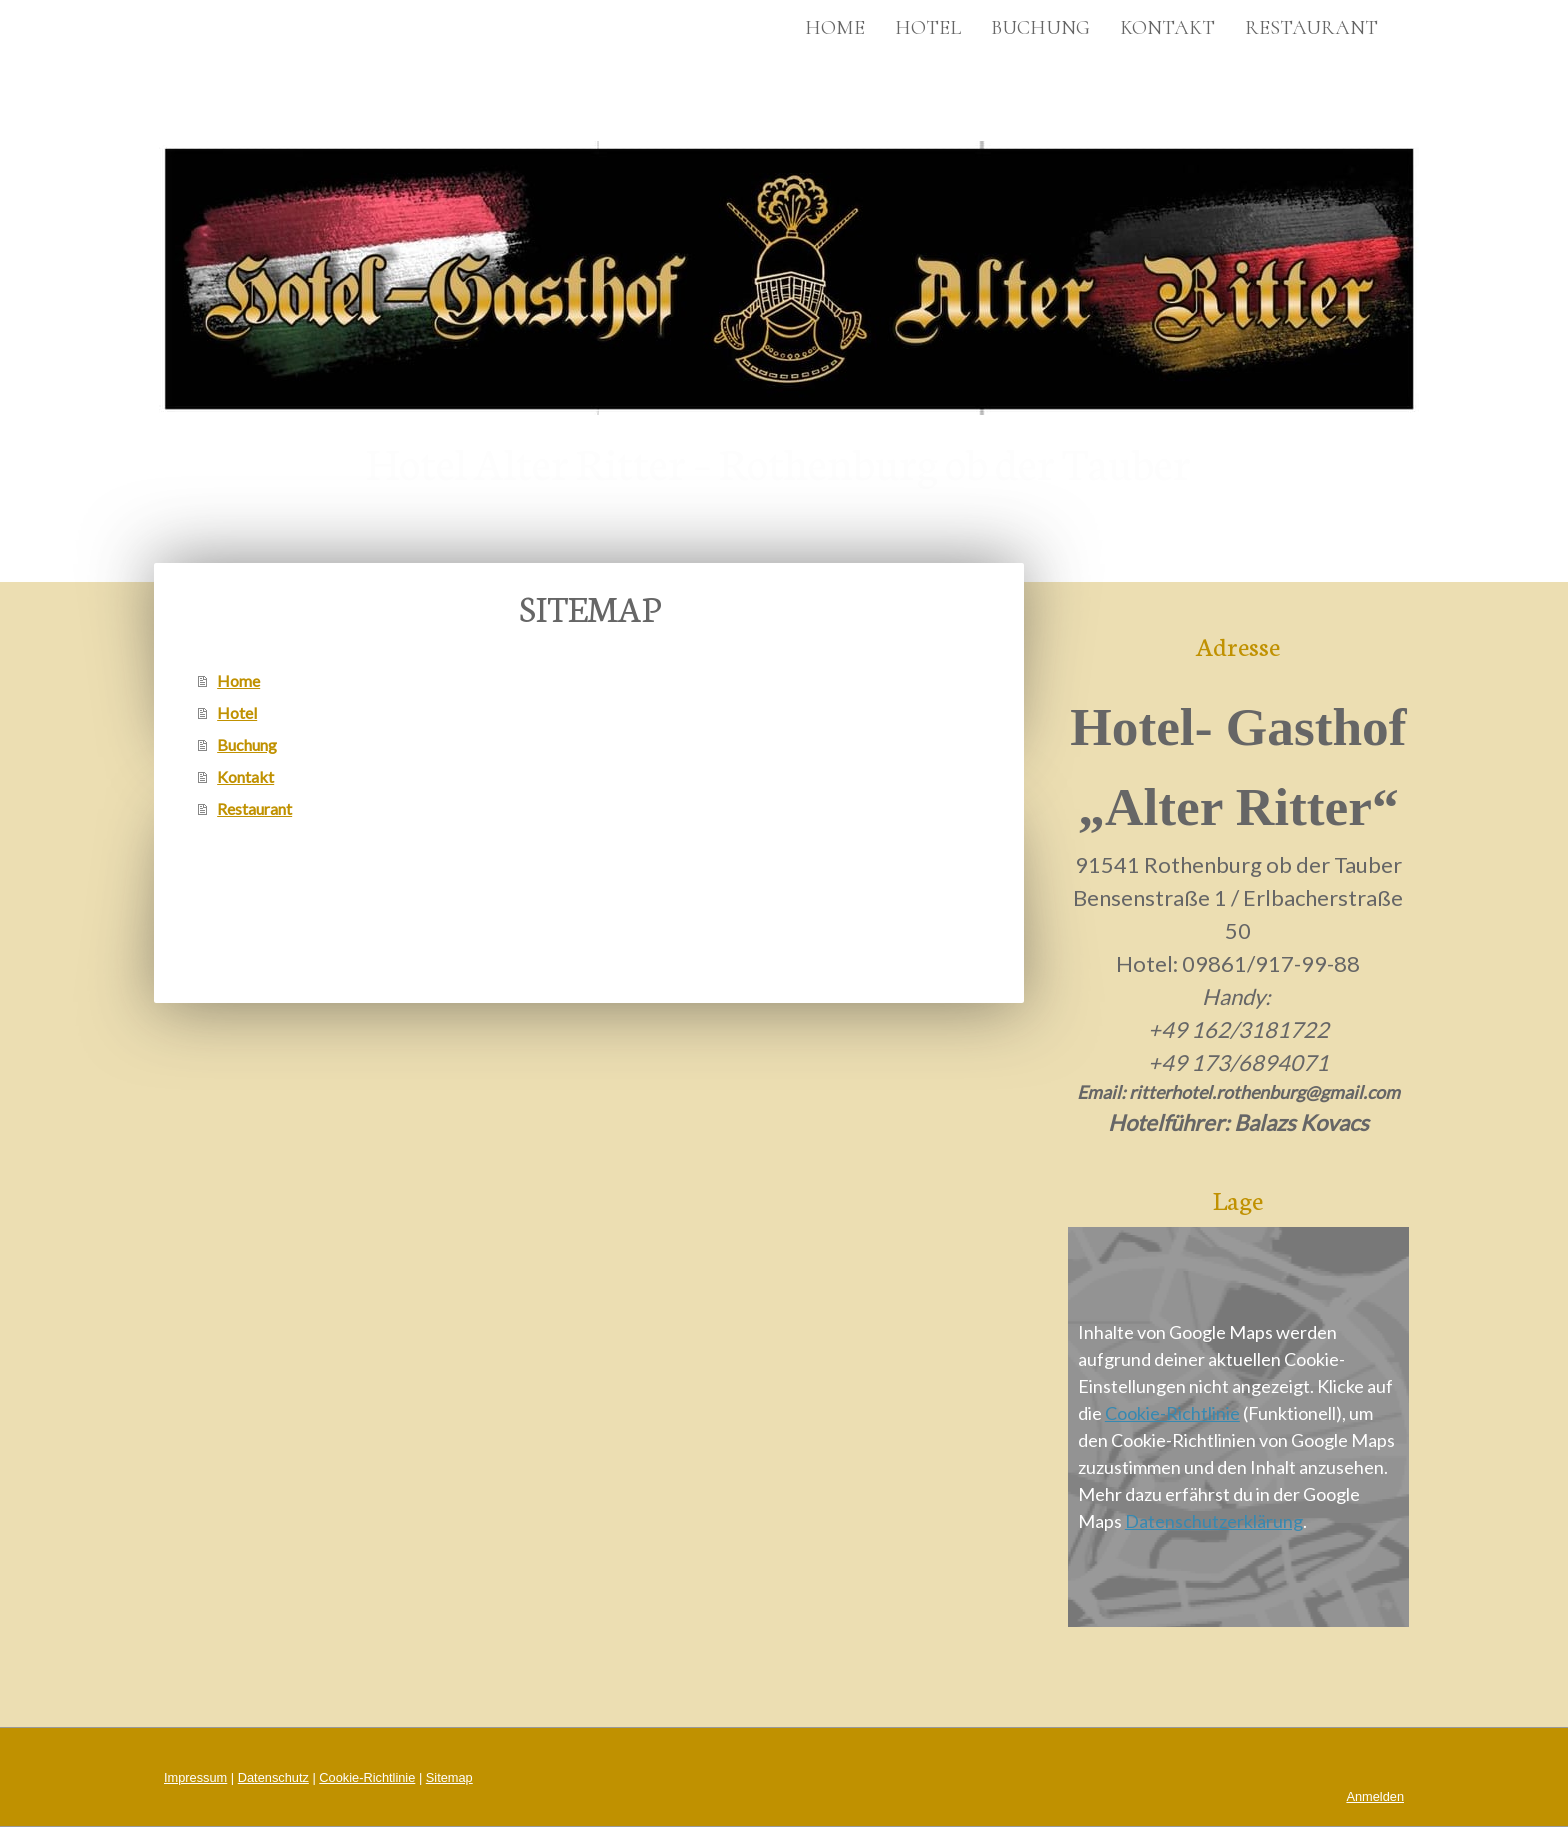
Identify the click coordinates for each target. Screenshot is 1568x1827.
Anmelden (1375, 1796)
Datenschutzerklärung (1214, 1521)
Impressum (195, 1777)
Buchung (1040, 28)
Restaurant (1311, 28)
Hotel (928, 28)
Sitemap (449, 1777)
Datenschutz (273, 1777)
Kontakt (1167, 28)
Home (835, 28)
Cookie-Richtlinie (1172, 1413)
